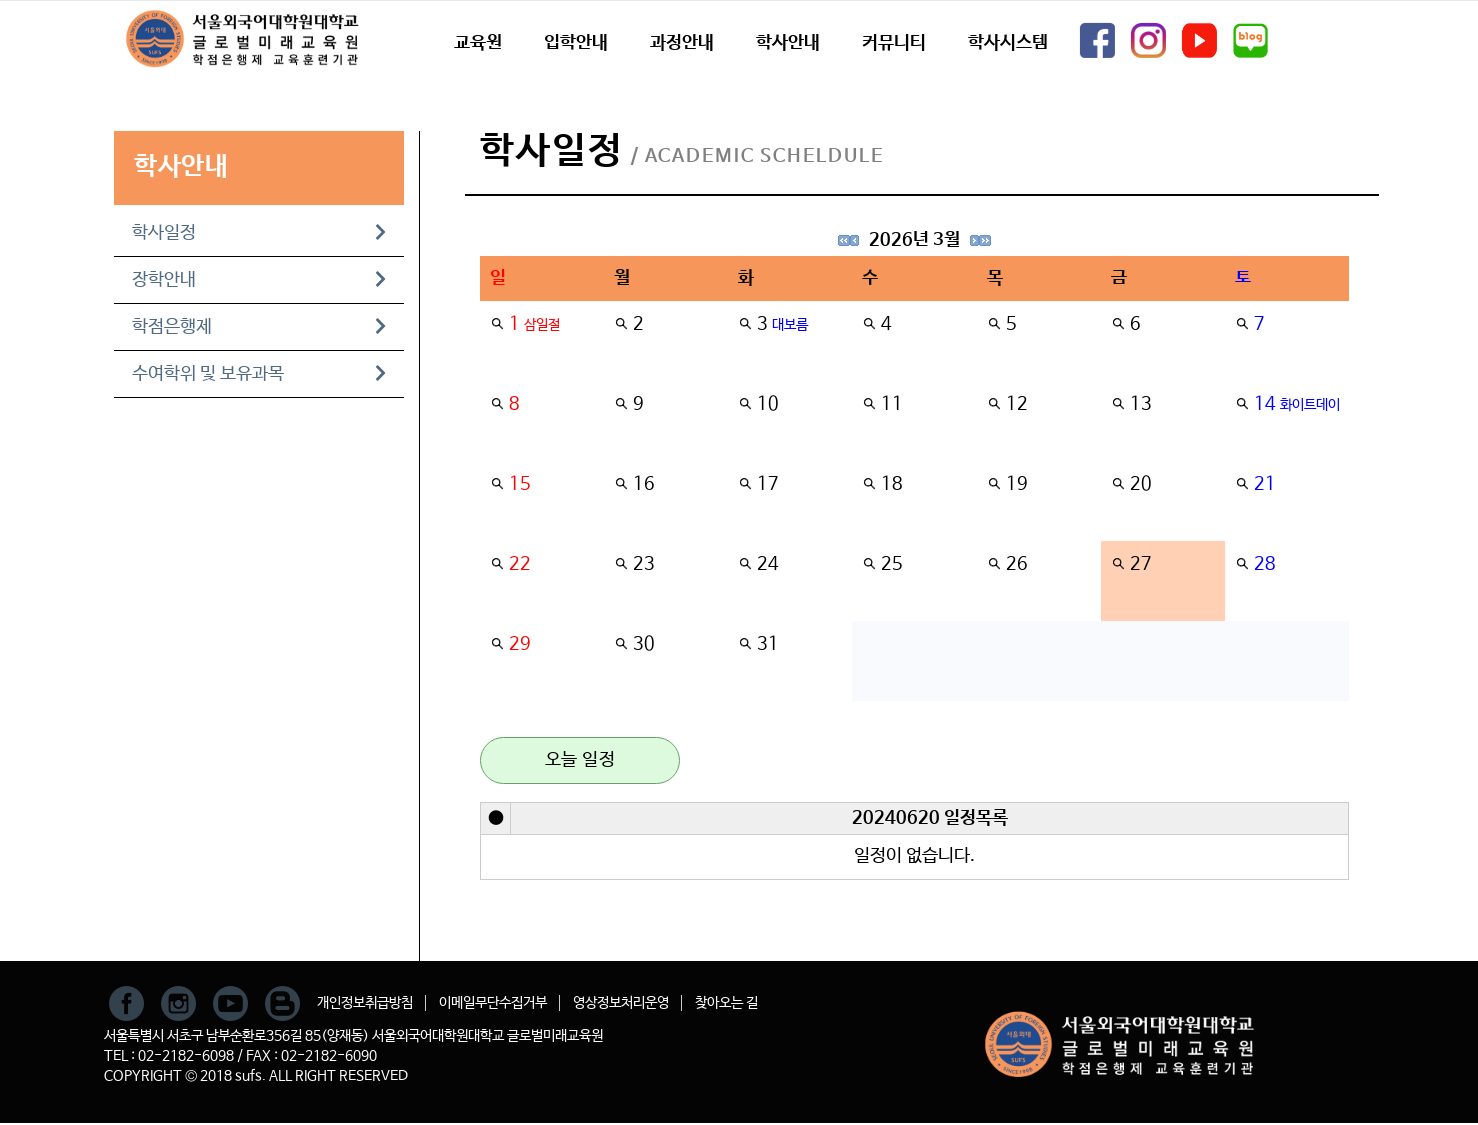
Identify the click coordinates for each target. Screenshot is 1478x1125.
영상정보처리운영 (621, 1003)
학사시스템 (1008, 43)
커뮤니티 (894, 43)
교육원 (478, 43)
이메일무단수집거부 (493, 1003)
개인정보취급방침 (365, 1003)
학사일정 (259, 233)
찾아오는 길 (726, 1003)
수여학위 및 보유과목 (259, 374)
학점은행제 (259, 327)
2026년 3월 (914, 240)
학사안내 (788, 43)
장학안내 (259, 280)
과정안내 (682, 43)
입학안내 (576, 43)
